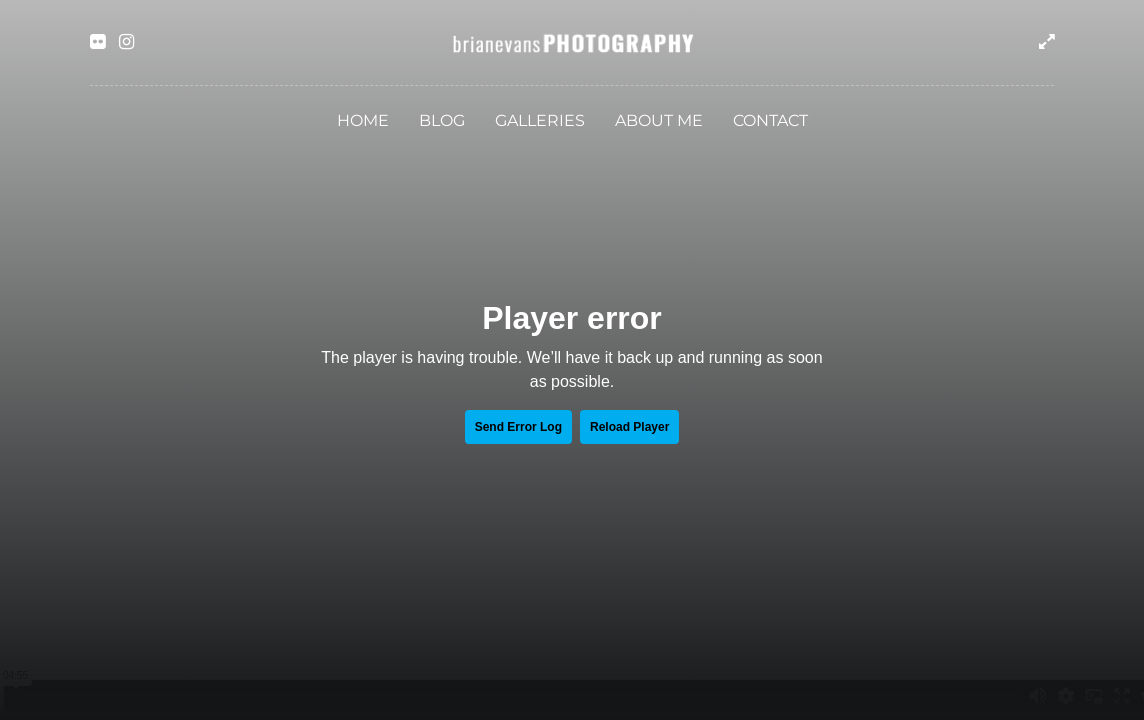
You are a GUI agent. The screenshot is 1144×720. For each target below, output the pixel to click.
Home (363, 120)
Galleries (540, 120)
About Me (659, 120)
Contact (770, 120)
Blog (442, 120)
